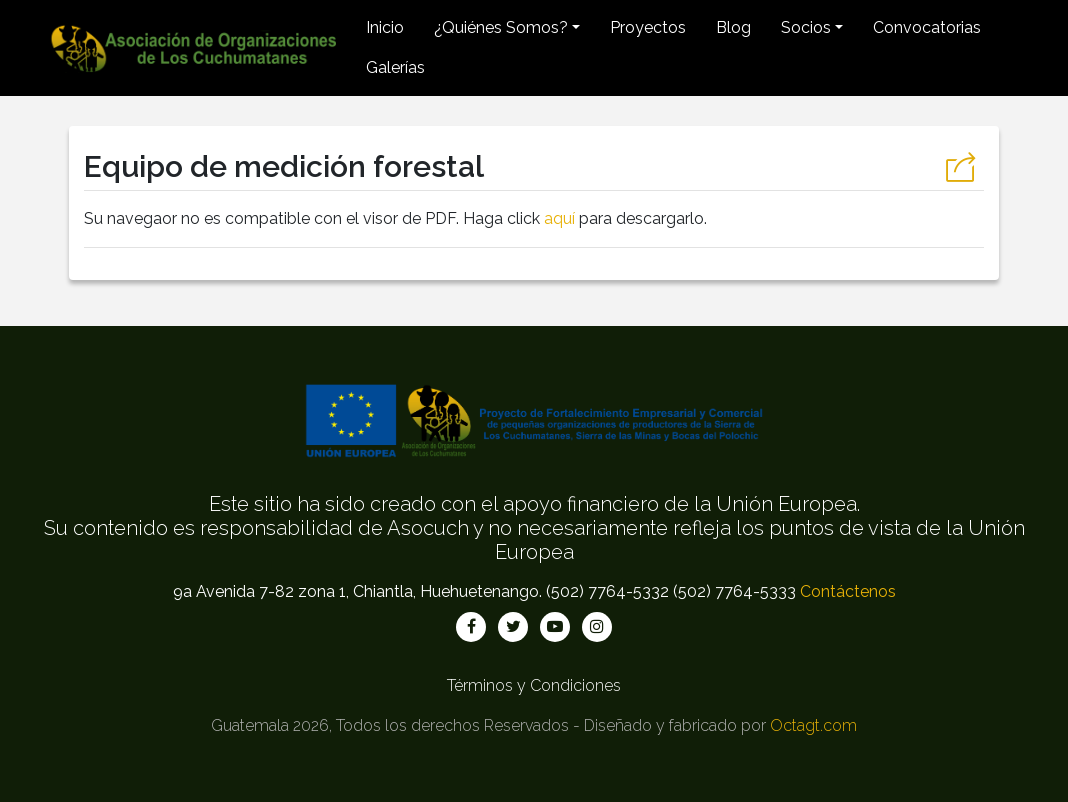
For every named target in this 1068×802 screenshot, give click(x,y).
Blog (733, 27)
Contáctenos (848, 591)
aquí (559, 218)
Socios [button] (806, 27)
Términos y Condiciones (534, 685)
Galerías (395, 67)
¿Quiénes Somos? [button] (501, 27)
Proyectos (648, 27)
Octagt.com (813, 725)
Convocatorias (927, 27)
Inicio (385, 27)
